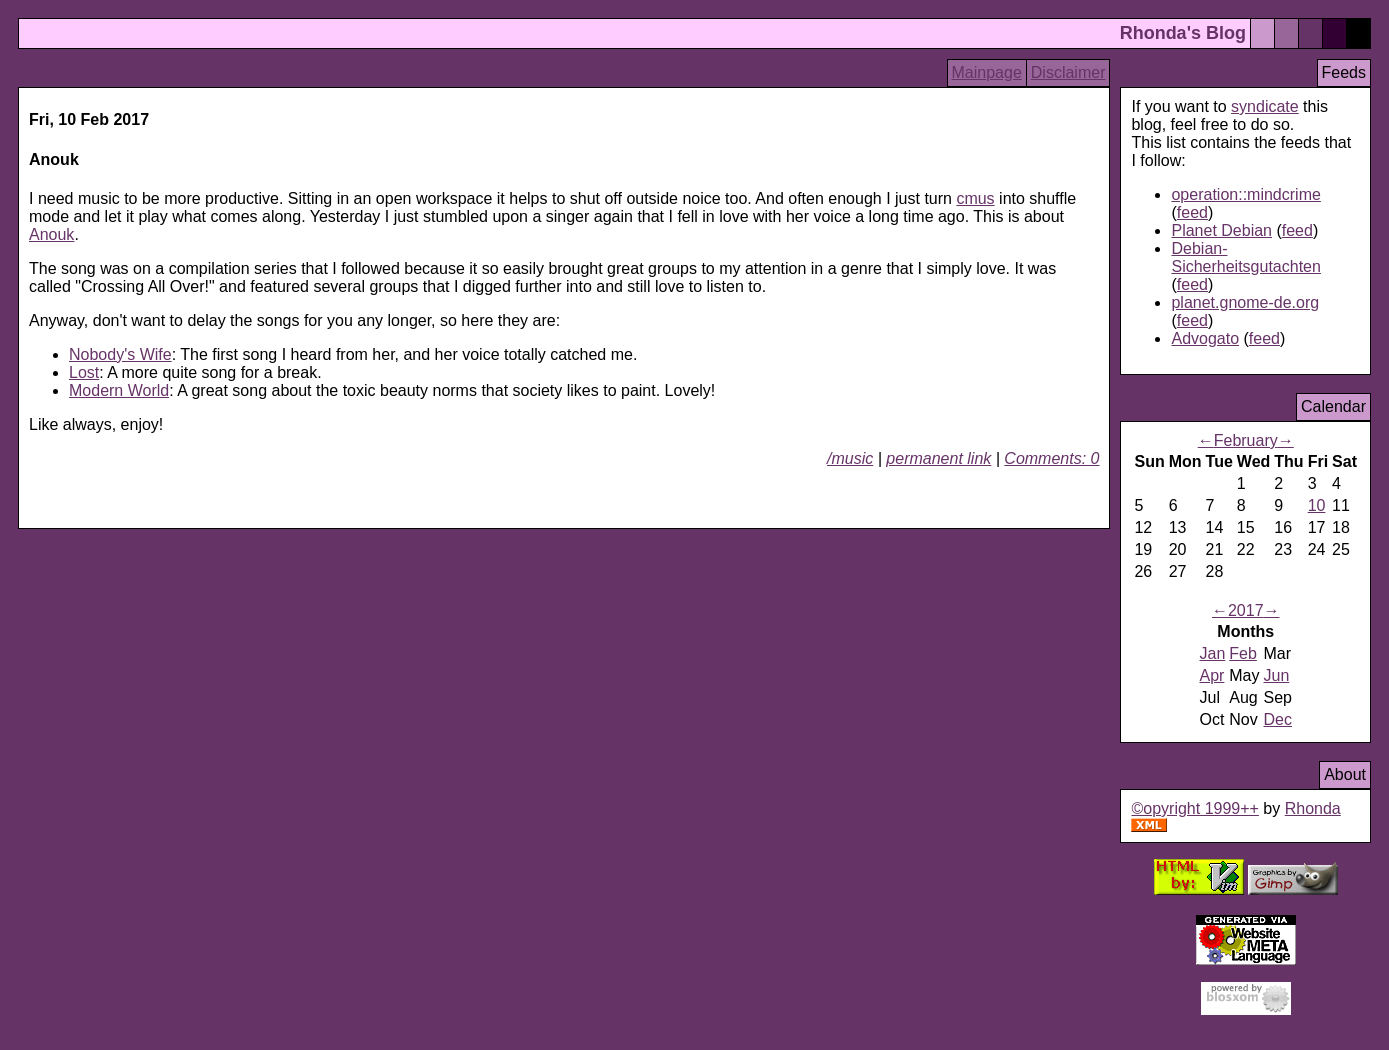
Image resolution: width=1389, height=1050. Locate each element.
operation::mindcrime (1245, 194)
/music (850, 458)
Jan (1212, 653)
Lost (84, 372)
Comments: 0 (1051, 458)
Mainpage (987, 72)
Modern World (119, 390)
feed (1192, 212)
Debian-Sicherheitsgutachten (1245, 257)
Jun (1277, 675)
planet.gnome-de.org (1245, 302)
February (1246, 440)
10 (1317, 505)
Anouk (51, 234)
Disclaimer (1068, 72)
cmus (975, 198)
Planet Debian (1221, 230)
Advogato (1205, 338)
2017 (1246, 610)
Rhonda (1313, 808)
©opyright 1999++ (1194, 808)
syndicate (1265, 106)
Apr (1211, 675)
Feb (1243, 653)
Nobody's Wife (120, 354)
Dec (1278, 719)
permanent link (938, 458)
